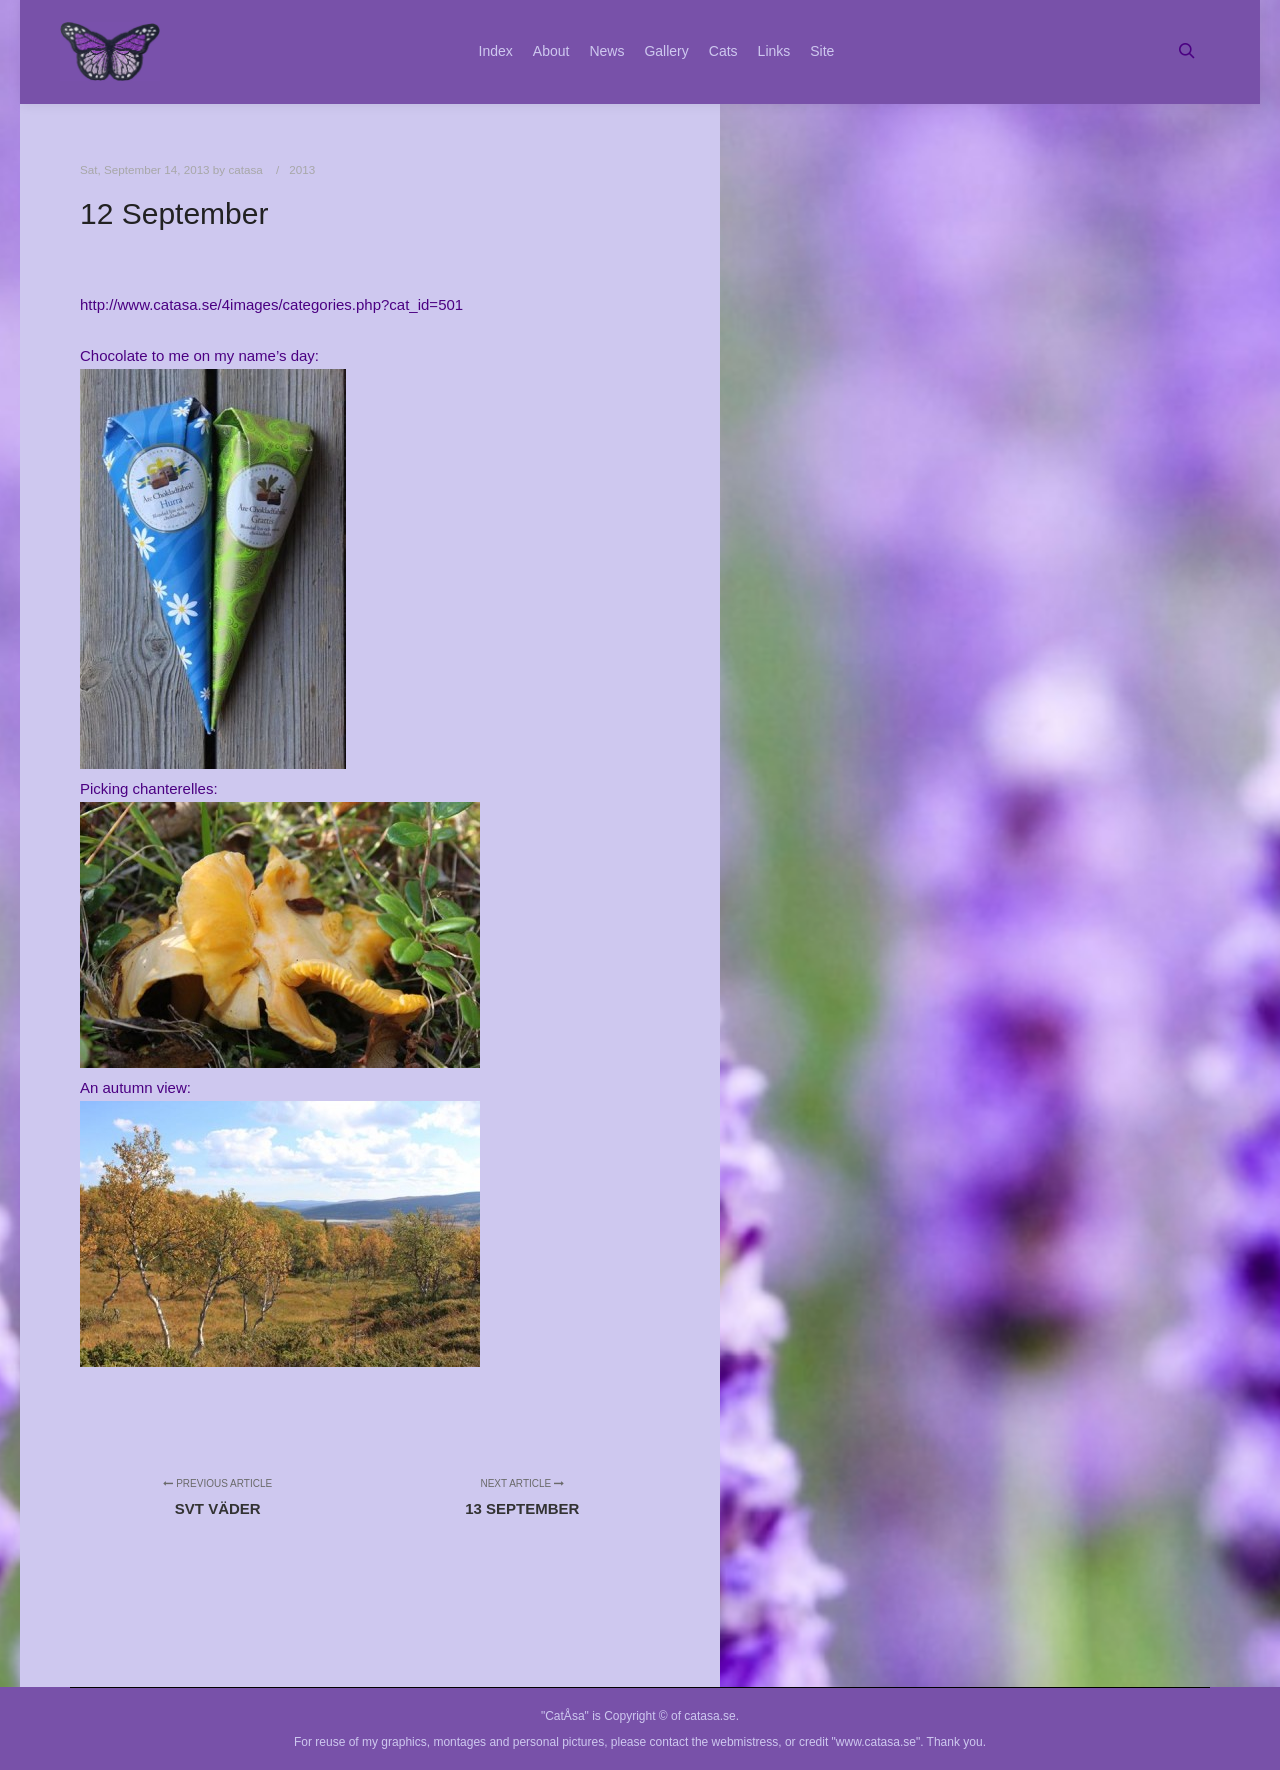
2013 (302, 169)
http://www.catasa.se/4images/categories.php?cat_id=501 (271, 304)
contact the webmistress (714, 1742)
